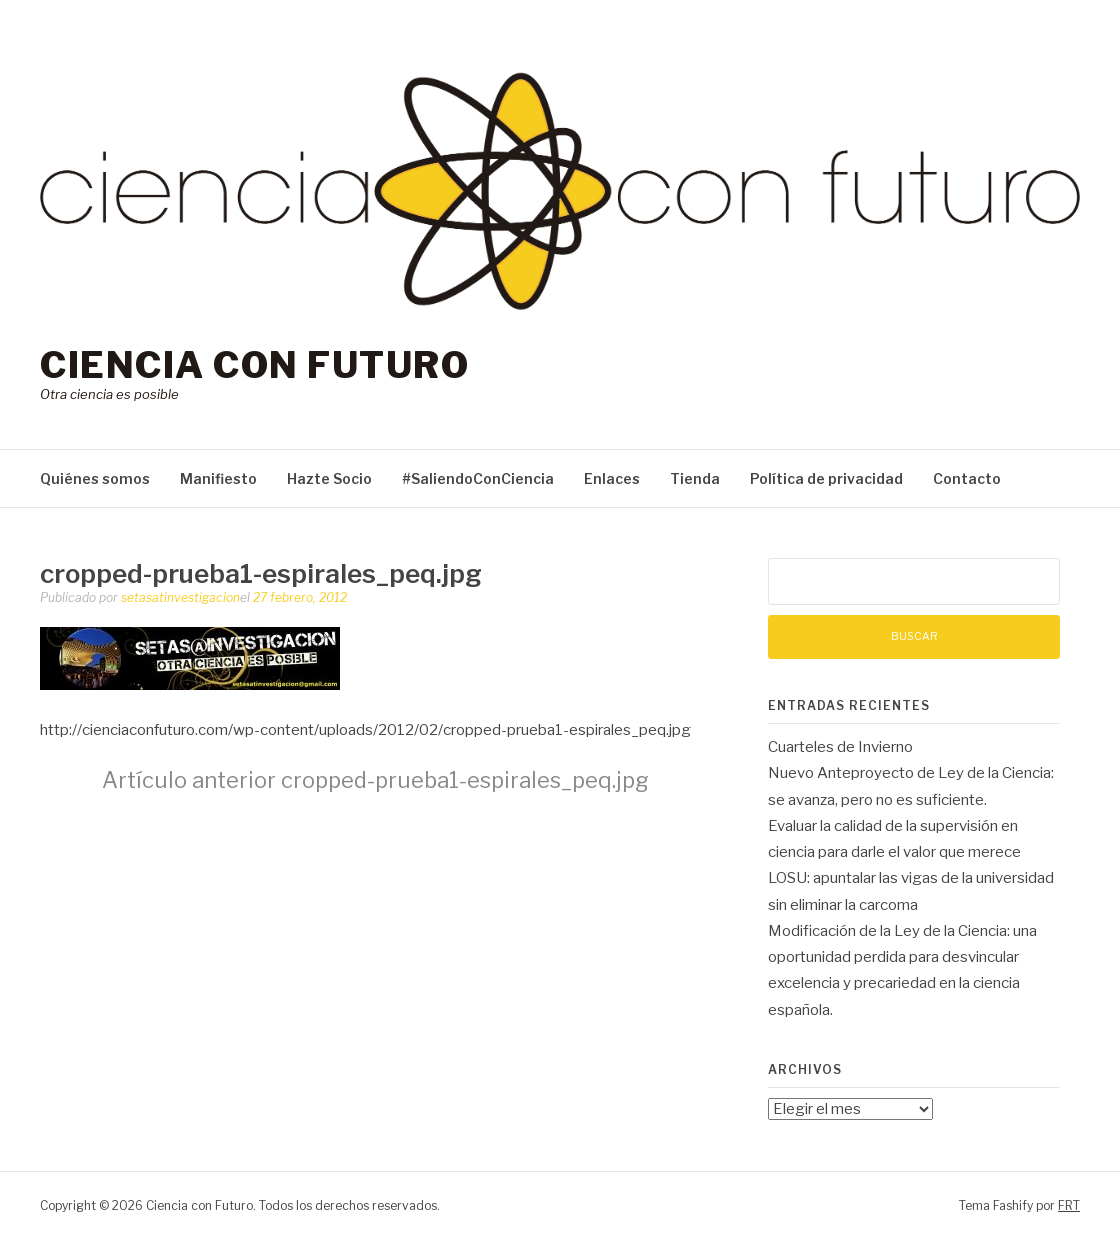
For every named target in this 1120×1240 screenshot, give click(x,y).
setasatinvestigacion (180, 597)
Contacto (967, 478)
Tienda (695, 478)
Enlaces (612, 478)
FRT (1069, 1205)
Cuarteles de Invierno (840, 747)
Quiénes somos (95, 478)
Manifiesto (218, 478)
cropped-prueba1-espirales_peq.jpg (375, 780)
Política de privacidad (826, 478)
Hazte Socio (329, 478)
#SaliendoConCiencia (478, 478)
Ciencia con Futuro (254, 365)
